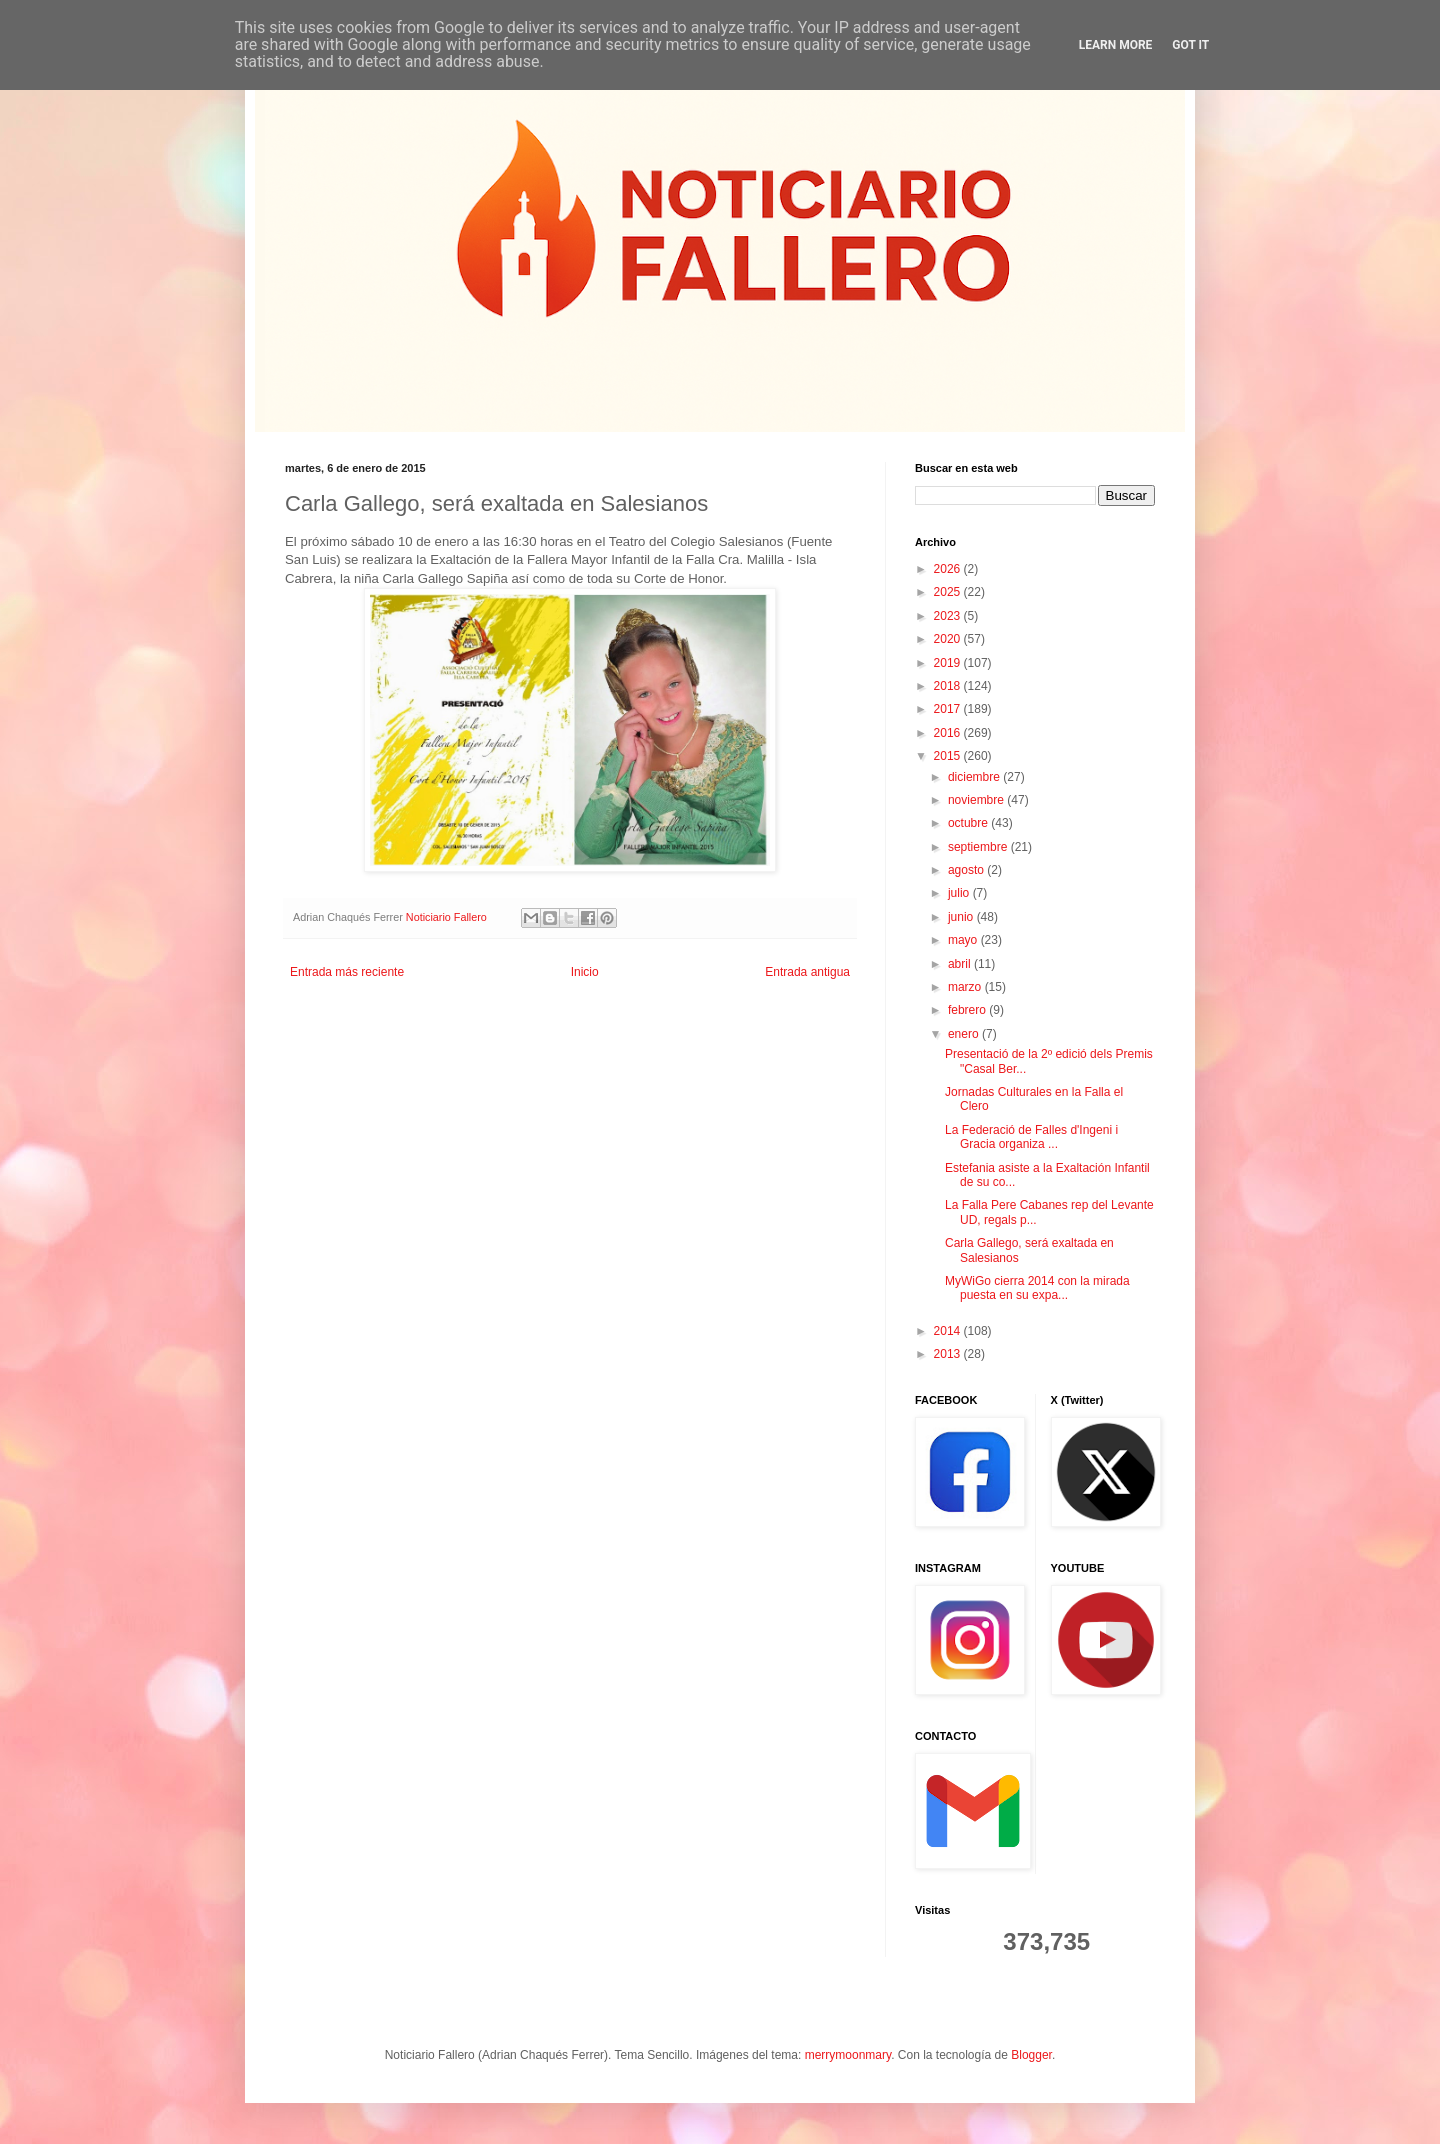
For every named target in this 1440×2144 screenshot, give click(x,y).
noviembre (977, 800)
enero (965, 1034)
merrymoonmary (848, 2055)
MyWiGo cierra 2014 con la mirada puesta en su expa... (1037, 1288)
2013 (949, 1354)
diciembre (975, 777)
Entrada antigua (807, 972)
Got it (1190, 45)
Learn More (1116, 45)
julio (960, 893)
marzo (966, 987)
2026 (949, 569)
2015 (949, 756)
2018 (949, 686)
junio (962, 917)
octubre (969, 823)
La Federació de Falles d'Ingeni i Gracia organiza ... (1031, 1137)
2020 (949, 639)
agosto (967, 870)
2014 (949, 1331)
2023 (949, 616)
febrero (968, 1010)
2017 (949, 709)
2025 (949, 592)
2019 (949, 663)
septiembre (979, 847)
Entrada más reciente (347, 972)
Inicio (585, 972)
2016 (949, 733)
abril (961, 964)
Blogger (1031, 2055)
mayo (964, 940)
